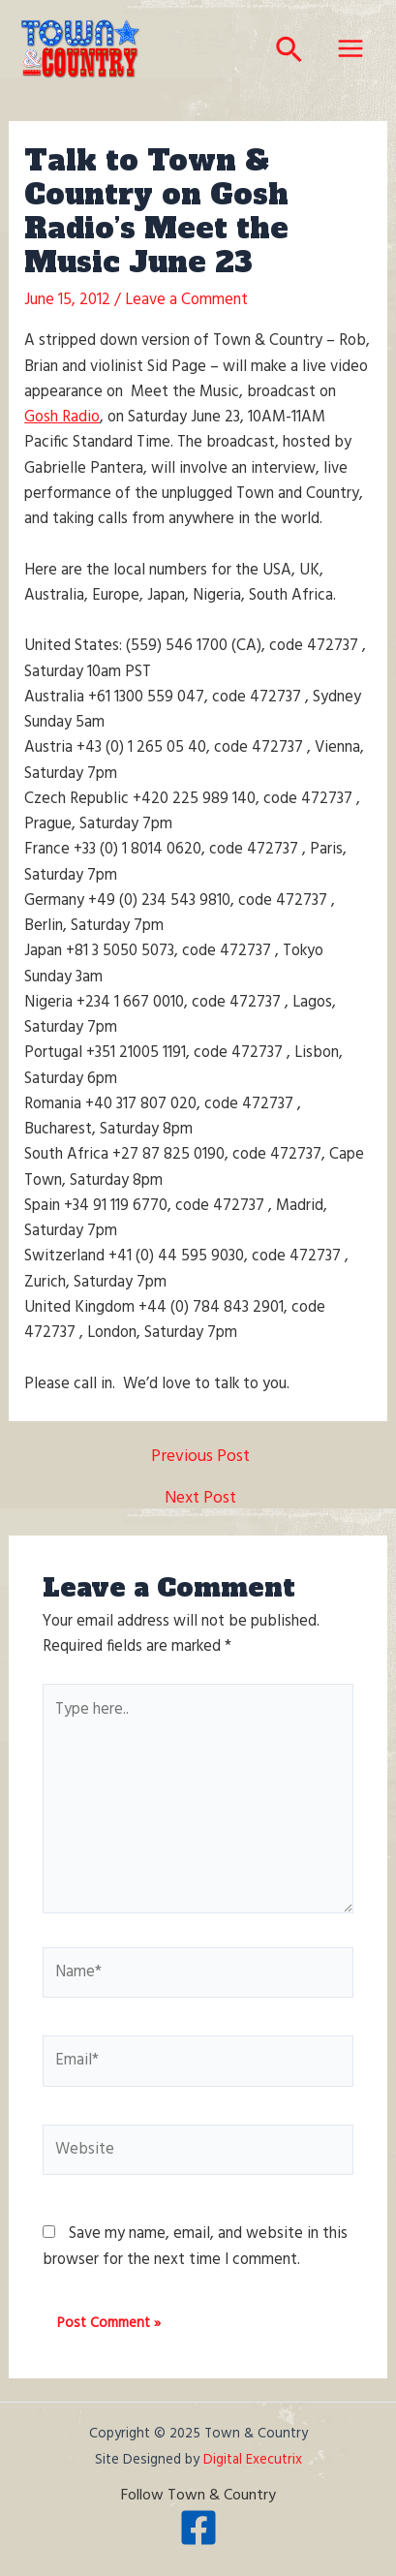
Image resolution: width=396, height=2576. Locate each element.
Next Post (200, 1499)
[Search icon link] (290, 55)
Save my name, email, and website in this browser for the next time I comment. (195, 2246)
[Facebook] (198, 2527)
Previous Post (200, 1458)
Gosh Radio (62, 417)
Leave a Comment (186, 300)
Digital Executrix (252, 2460)
